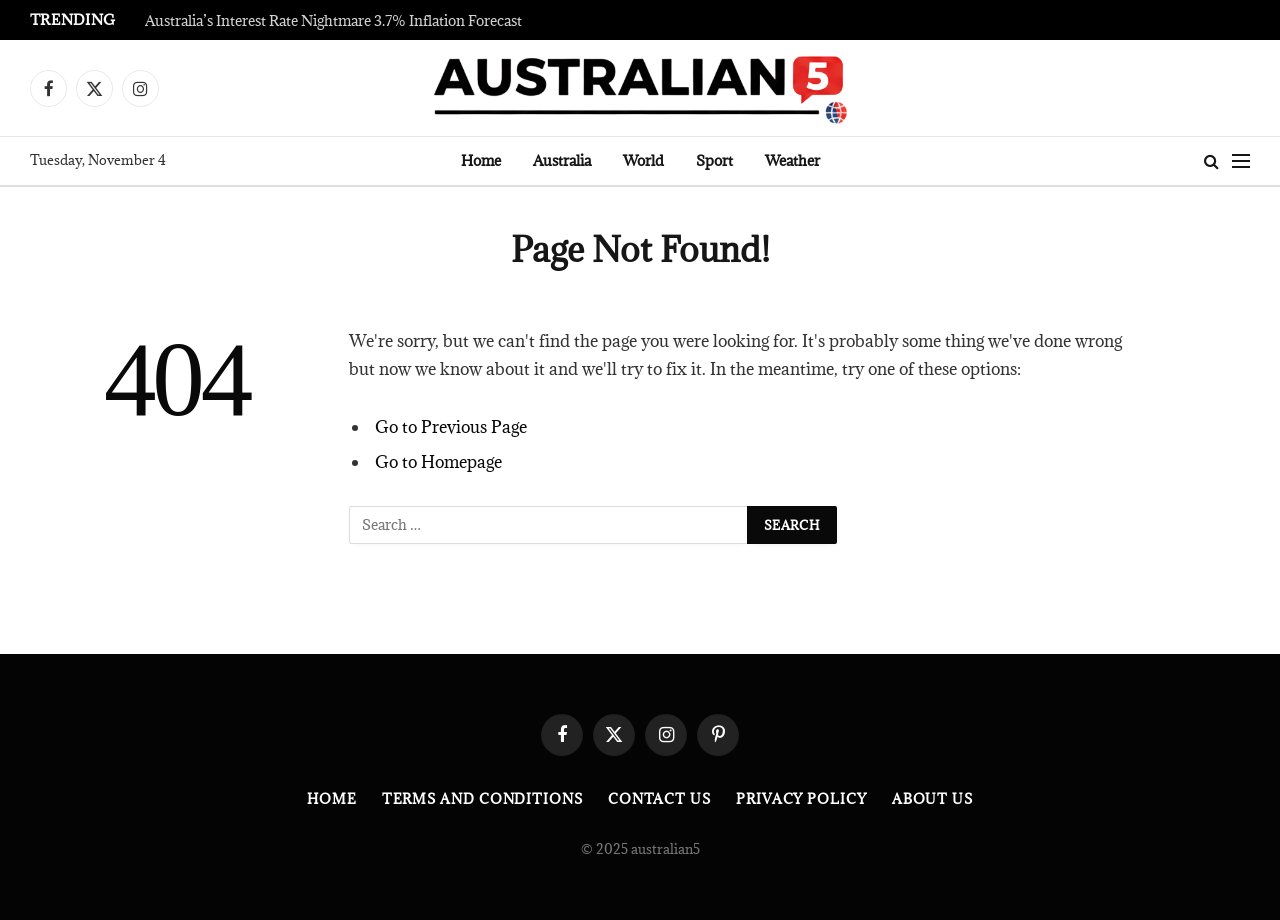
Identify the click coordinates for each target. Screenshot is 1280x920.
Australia (562, 160)
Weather (792, 160)
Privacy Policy (801, 799)
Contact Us (659, 799)
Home (481, 160)
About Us (932, 799)
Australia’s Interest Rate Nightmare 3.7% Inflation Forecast (333, 21)
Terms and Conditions (482, 799)
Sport (714, 160)
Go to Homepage (438, 462)
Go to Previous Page (451, 427)
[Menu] (1241, 161)
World (643, 160)
